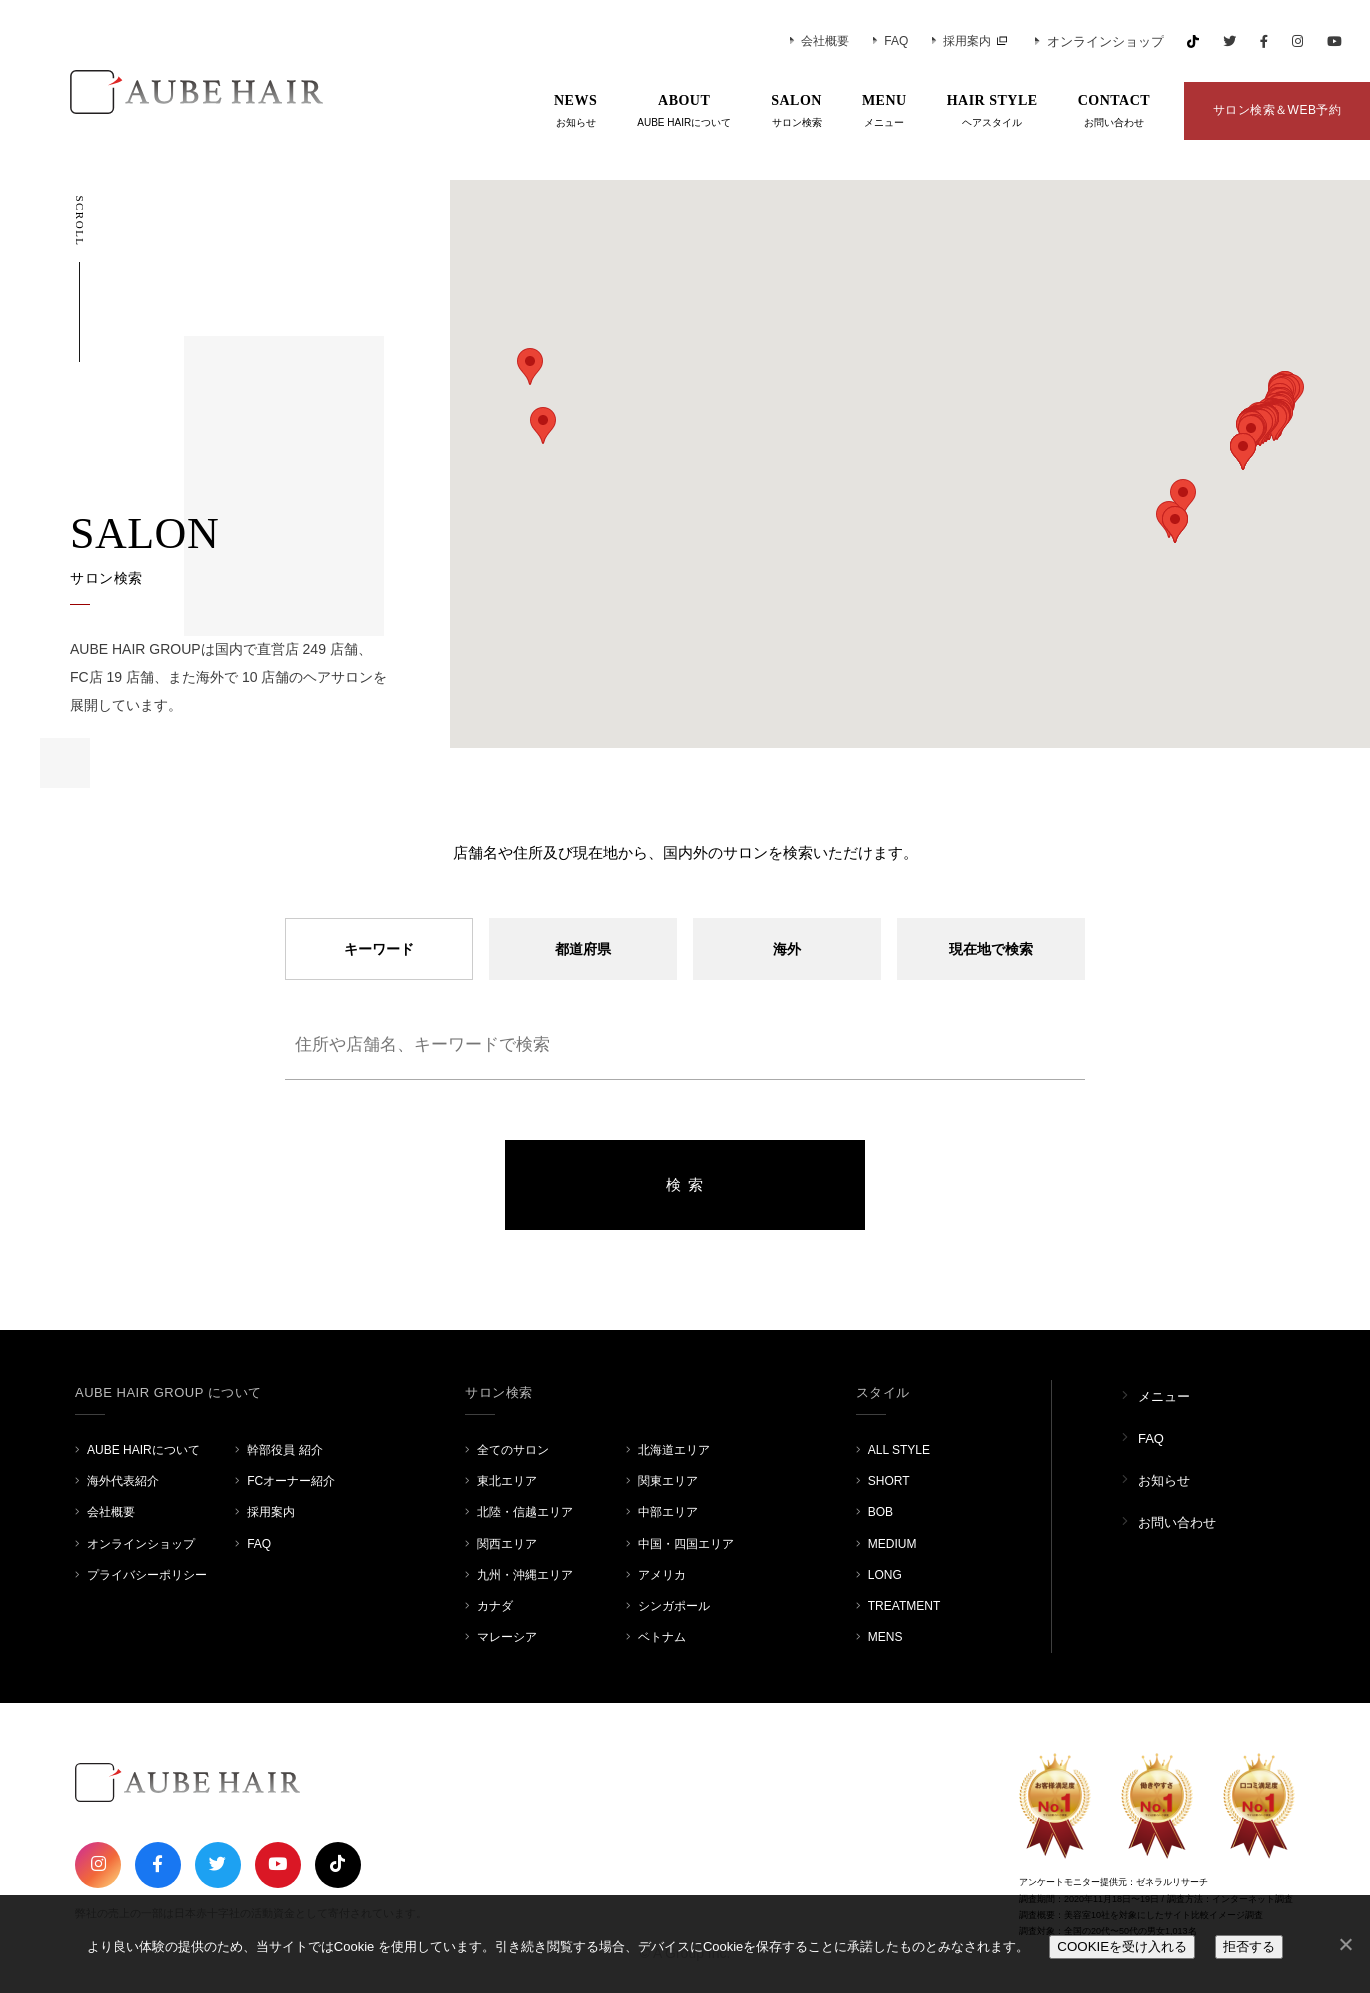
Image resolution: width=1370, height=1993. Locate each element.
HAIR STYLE (992, 112)
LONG (885, 1575)
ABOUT (684, 112)
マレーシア (507, 1637)
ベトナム (662, 1637)
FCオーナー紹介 (291, 1481)
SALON (796, 112)
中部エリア (668, 1512)
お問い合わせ (1177, 1522)
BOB (880, 1512)
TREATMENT (904, 1606)
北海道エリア (674, 1450)
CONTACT (1114, 112)
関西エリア (507, 1544)
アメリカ (662, 1575)
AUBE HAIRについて (143, 1450)
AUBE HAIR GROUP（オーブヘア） (170, 92)
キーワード (379, 949)
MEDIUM (892, 1544)
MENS (885, 1637)
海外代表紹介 (123, 1481)
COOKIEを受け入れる (1122, 1946)
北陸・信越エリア (525, 1512)
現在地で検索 (991, 949)
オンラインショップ (1099, 41)
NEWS (575, 112)
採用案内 (961, 41)
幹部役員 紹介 (284, 1450)
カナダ (495, 1606)
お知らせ (1164, 1480)
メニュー (1164, 1396)
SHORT (889, 1481)
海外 (787, 949)
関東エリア (668, 1481)
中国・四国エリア (686, 1544)
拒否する (1249, 1946)
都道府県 (583, 949)
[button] (1183, 497)
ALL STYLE (899, 1450)
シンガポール (674, 1606)
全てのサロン (513, 1450)
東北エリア (507, 1481)
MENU (884, 112)
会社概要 (819, 41)
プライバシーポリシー (147, 1575)
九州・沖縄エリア (525, 1575)
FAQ (890, 41)
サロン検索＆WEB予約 (1277, 110)
